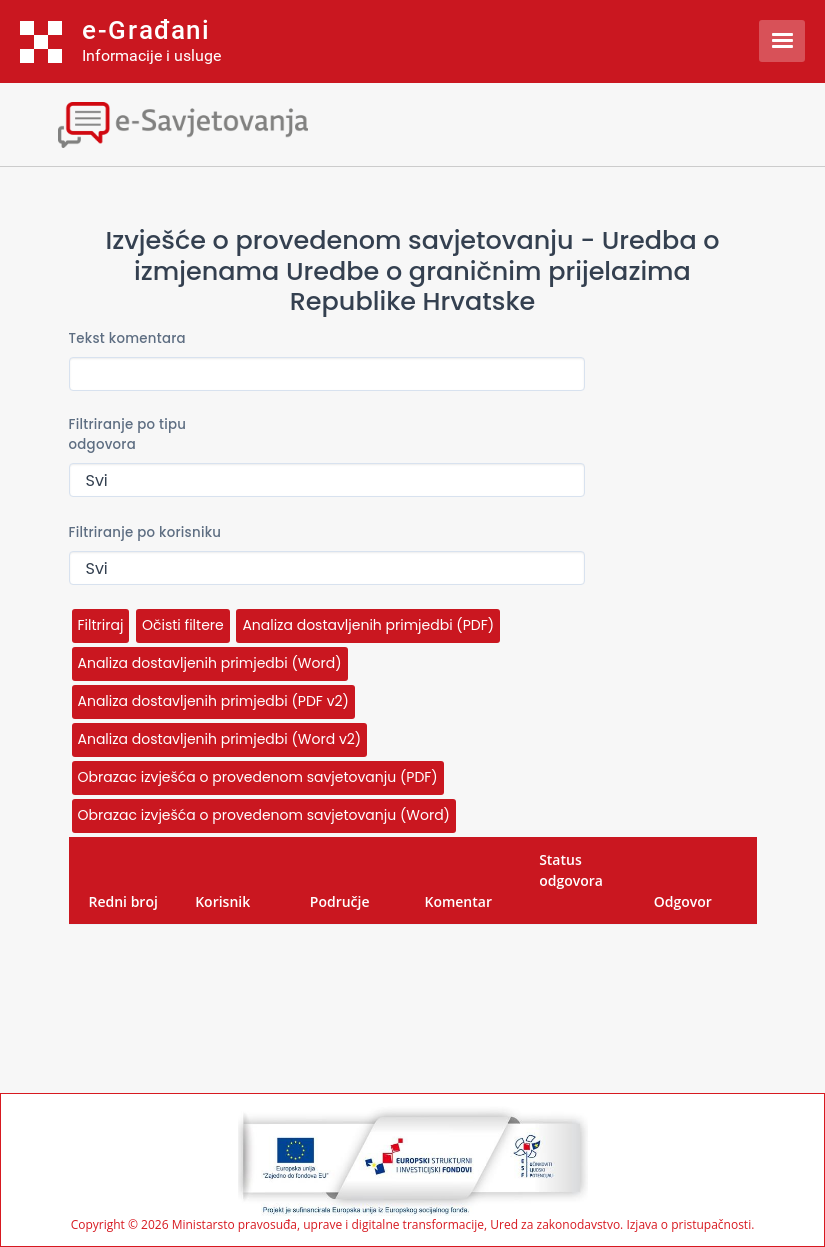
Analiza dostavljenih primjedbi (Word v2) (220, 739)
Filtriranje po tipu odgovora (128, 434)
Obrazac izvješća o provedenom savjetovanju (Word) (264, 815)
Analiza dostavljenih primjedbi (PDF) (368, 625)
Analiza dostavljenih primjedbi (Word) (210, 663)
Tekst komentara (127, 338)
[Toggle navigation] (175, 122)
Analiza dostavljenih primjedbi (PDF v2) (213, 701)
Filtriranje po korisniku (145, 532)
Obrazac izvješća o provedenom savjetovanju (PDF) (258, 777)
